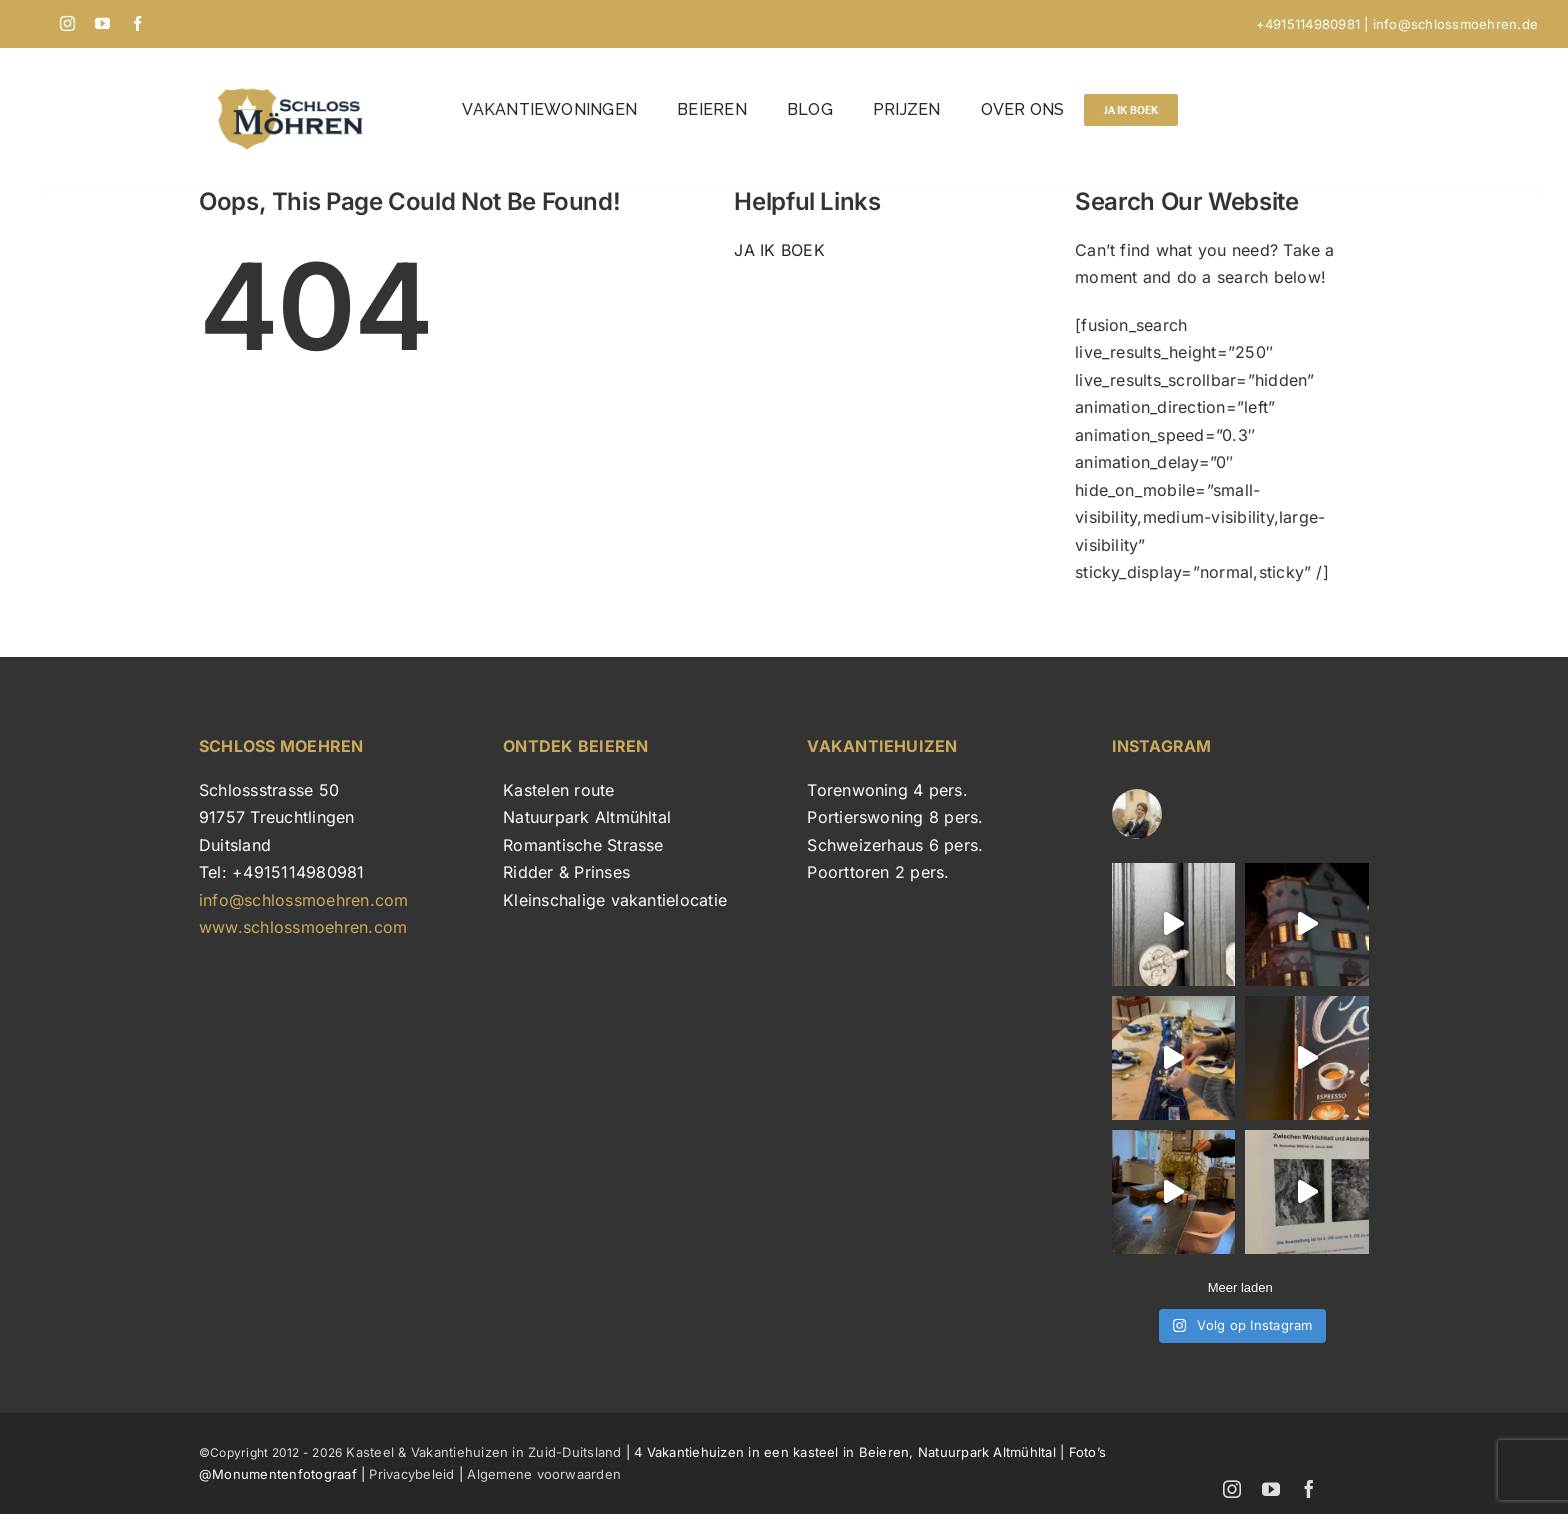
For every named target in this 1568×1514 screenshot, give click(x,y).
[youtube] (102, 23)
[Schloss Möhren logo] (297, 86)
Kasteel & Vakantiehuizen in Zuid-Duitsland (481, 1452)
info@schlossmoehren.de (1455, 24)
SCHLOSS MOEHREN (281, 746)
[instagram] (67, 23)
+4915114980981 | (1314, 24)
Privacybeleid (411, 1474)
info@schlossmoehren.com (304, 900)
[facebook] (137, 23)
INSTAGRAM (1162, 746)
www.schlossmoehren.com (303, 927)
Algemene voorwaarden (544, 1474)
